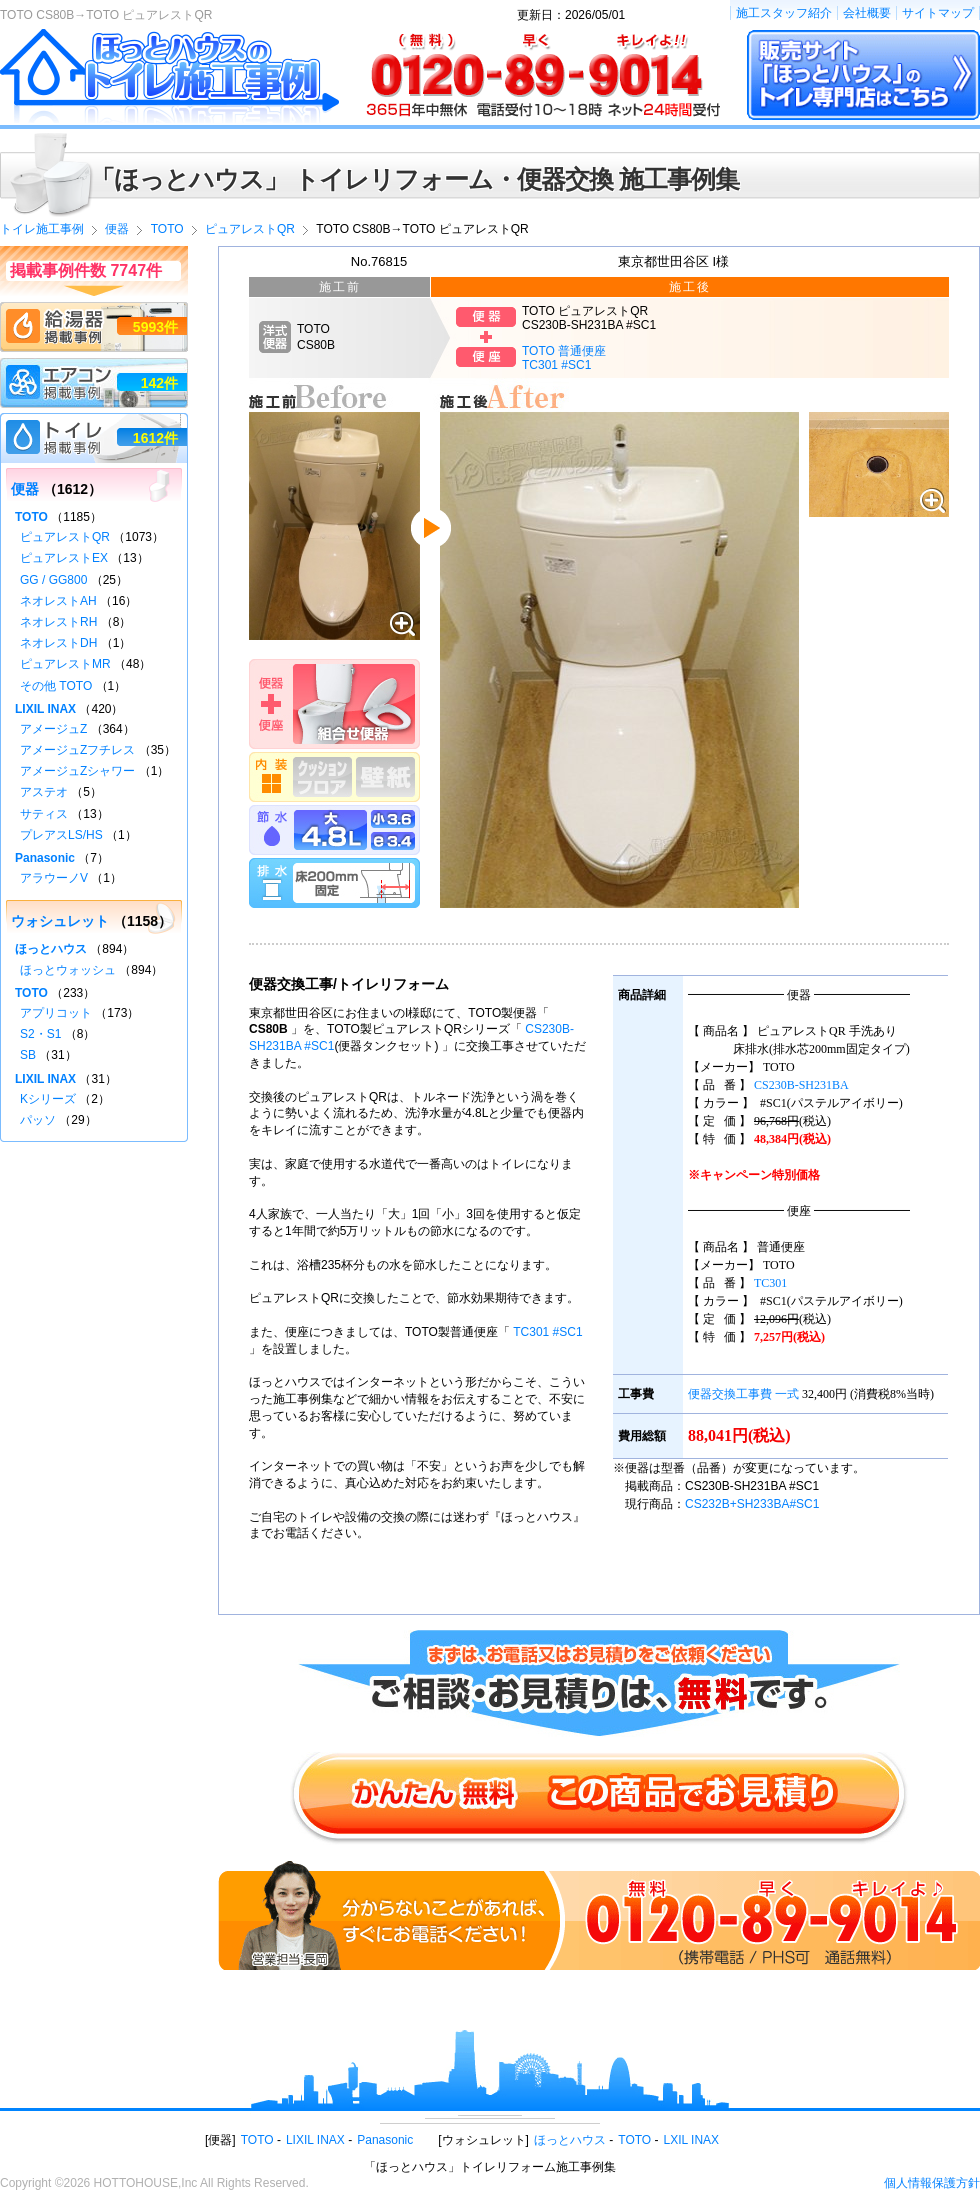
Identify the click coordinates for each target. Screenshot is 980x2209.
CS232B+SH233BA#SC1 (752, 1504)
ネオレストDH (58, 643)
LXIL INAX (692, 2140)
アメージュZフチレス (77, 750)
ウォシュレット (60, 921)
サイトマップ (938, 13)
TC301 (770, 1283)
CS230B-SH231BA (801, 1085)
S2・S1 (40, 1034)
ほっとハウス (51, 949)
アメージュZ (53, 729)
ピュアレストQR (65, 537)
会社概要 (867, 13)
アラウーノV (54, 878)
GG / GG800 (53, 580)
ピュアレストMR (65, 664)
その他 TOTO (56, 686)
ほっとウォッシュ (68, 970)
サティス (44, 814)
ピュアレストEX (64, 558)
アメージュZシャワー (77, 771)
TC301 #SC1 (547, 1332)
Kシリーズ (48, 1099)
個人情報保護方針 (932, 2183)
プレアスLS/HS (61, 835)
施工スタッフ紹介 (784, 13)
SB (28, 1055)
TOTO (31, 517)
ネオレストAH (58, 601)
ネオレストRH (58, 622)
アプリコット (56, 1013)
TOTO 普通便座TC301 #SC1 (564, 358)
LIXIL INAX (45, 709)
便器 (25, 489)
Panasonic (45, 858)
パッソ (38, 1120)
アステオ (44, 792)
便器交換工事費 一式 (743, 1394)
